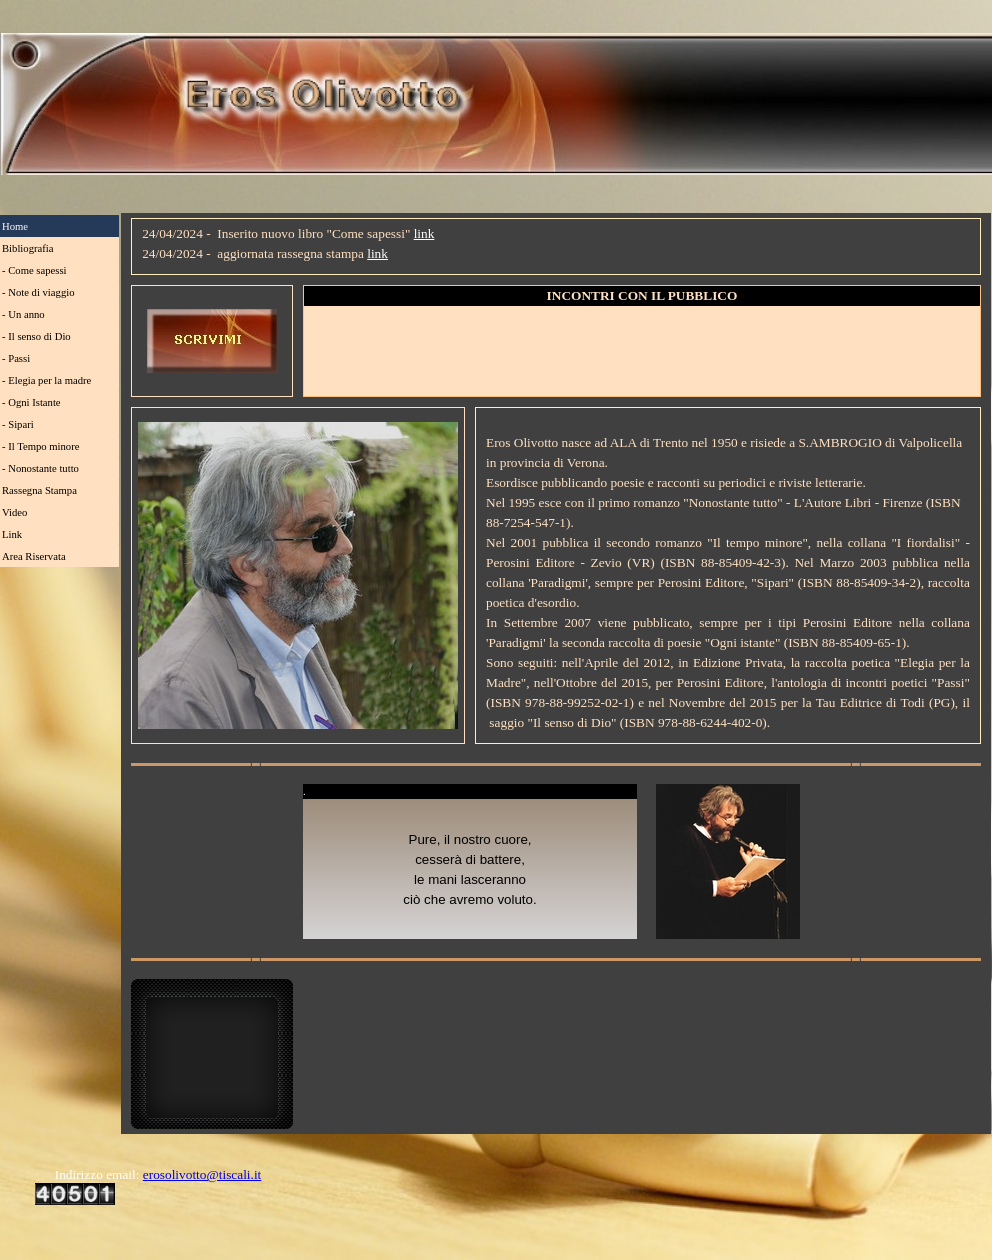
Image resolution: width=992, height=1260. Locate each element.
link (424, 233)
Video (14, 512)
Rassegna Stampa (39, 490)
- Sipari (18, 424)
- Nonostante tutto (40, 468)
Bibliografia (28, 248)
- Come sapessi (34, 270)
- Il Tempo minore (40, 446)
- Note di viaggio (38, 292)
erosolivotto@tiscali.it (202, 1174)
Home (15, 226)
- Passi (16, 358)
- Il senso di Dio (36, 336)
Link (12, 534)
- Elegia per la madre (46, 380)
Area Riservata (34, 556)
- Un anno (23, 314)
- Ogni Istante (31, 402)
